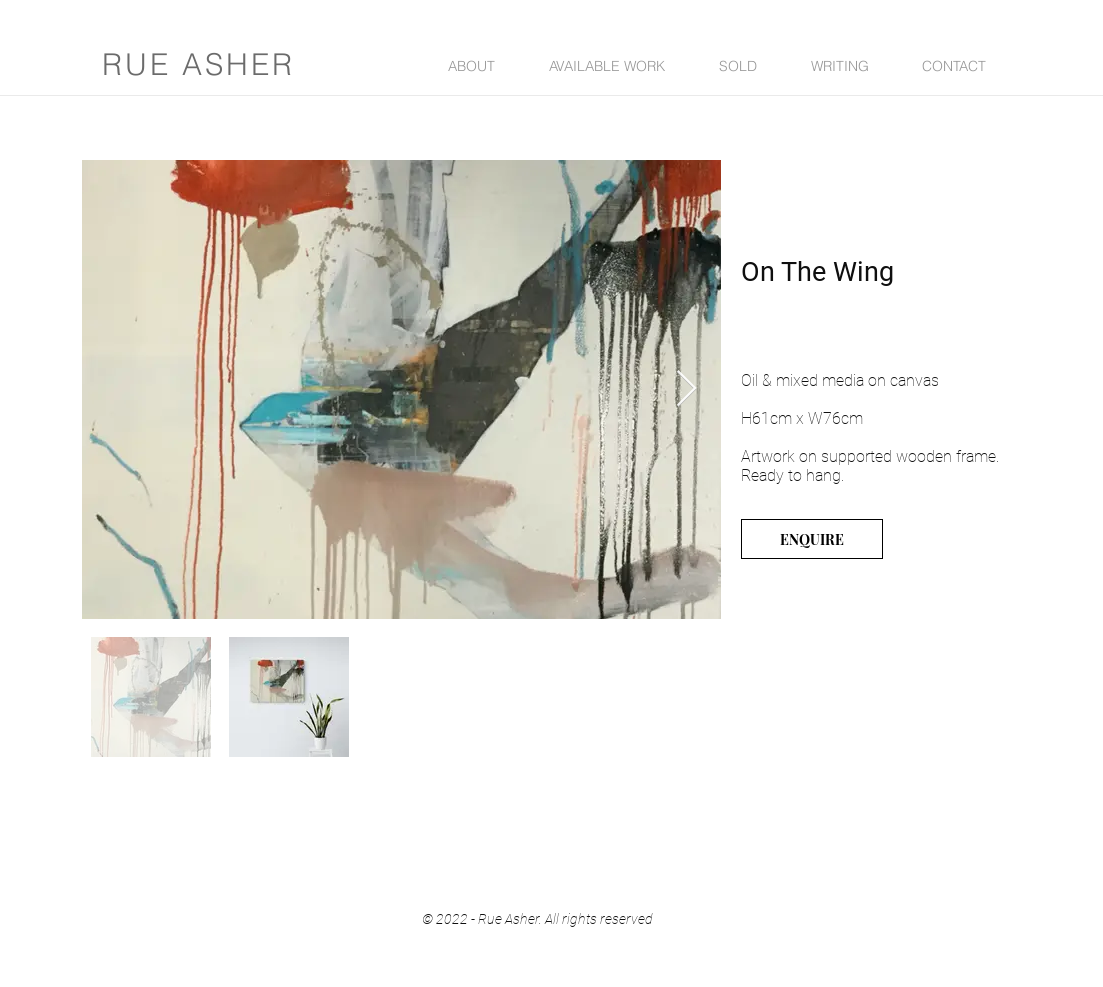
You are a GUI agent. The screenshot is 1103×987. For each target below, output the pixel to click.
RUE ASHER (198, 64)
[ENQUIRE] (812, 539)
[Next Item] (686, 389)
